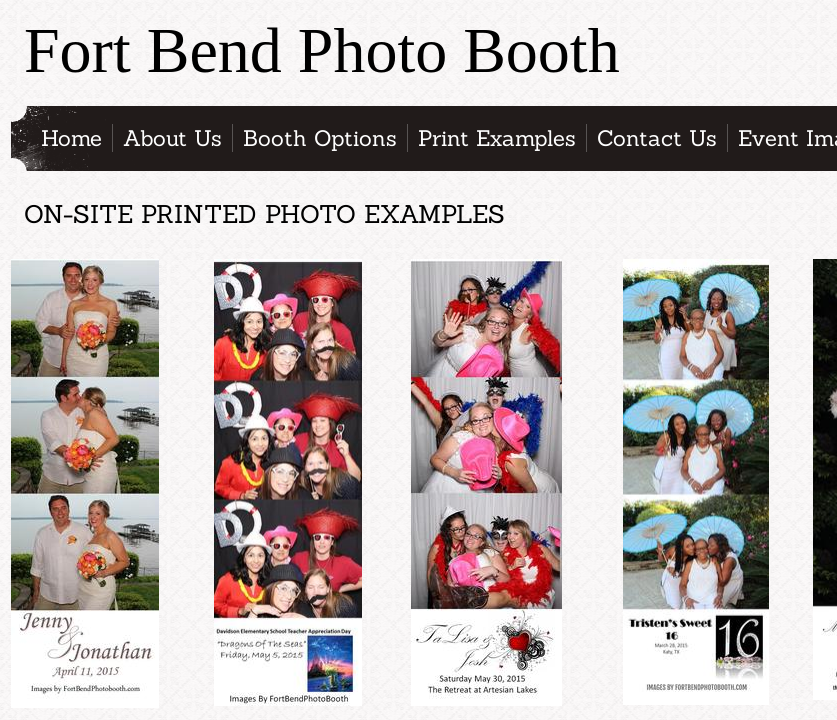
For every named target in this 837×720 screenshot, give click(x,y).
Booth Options (320, 138)
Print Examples (497, 138)
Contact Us (657, 138)
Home (71, 138)
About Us (172, 138)
